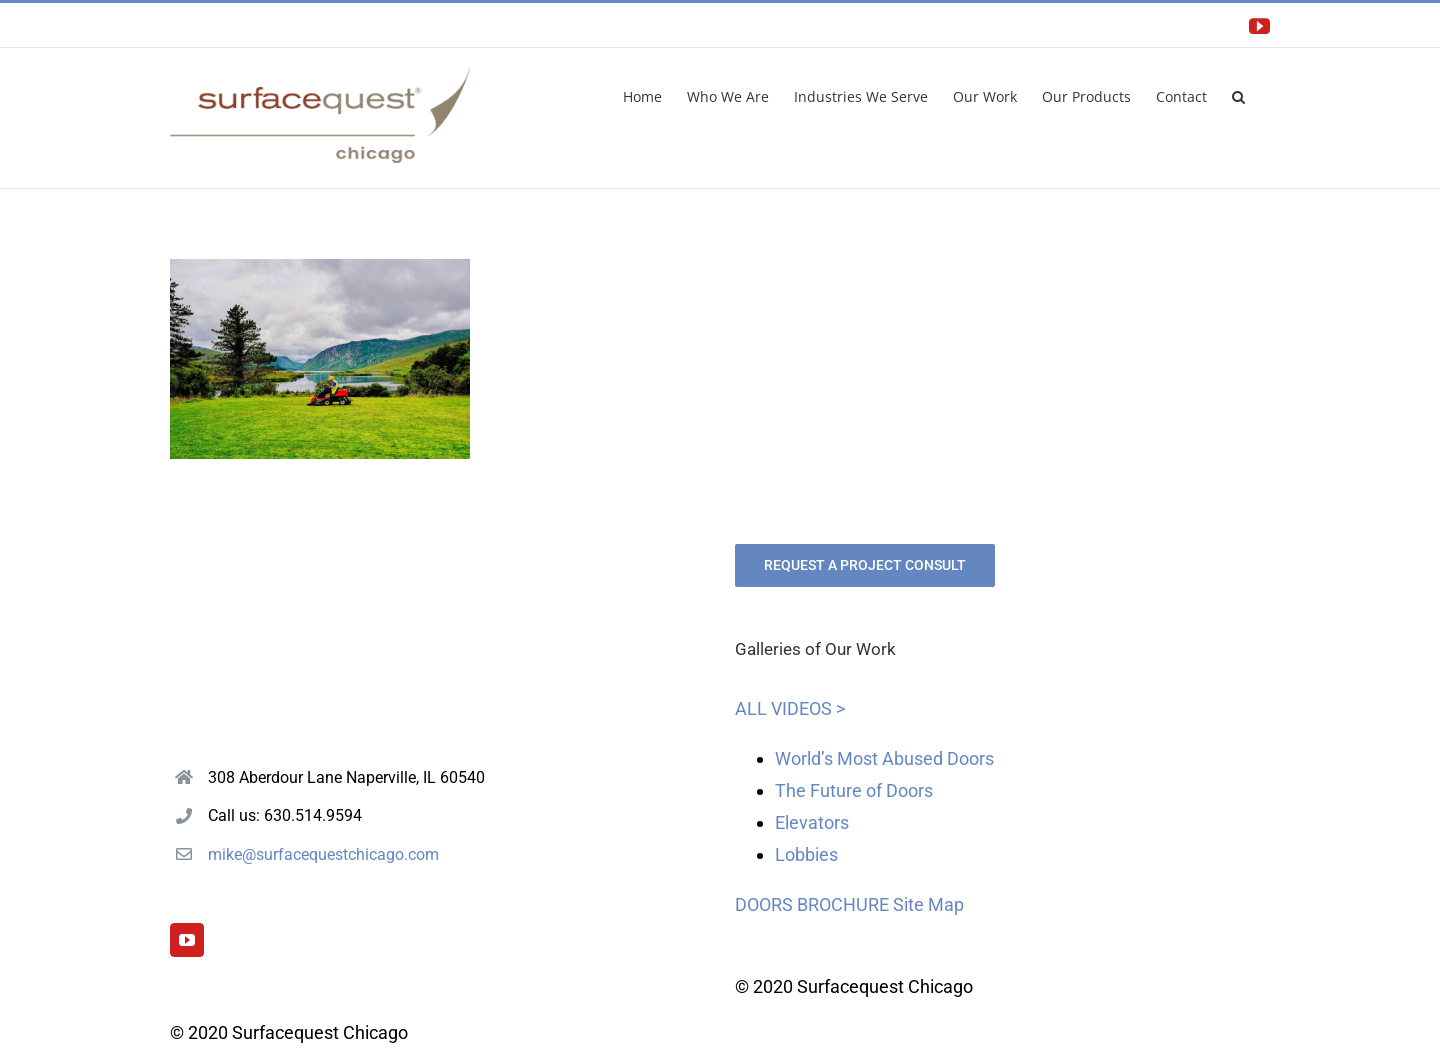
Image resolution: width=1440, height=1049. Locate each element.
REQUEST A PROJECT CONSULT (865, 565)
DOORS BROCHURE (812, 904)
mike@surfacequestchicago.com (323, 854)
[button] (1238, 95)
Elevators (812, 822)
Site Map (928, 904)
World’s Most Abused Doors (884, 758)
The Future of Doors (854, 790)
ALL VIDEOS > (790, 708)
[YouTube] (187, 940)
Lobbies (806, 854)
